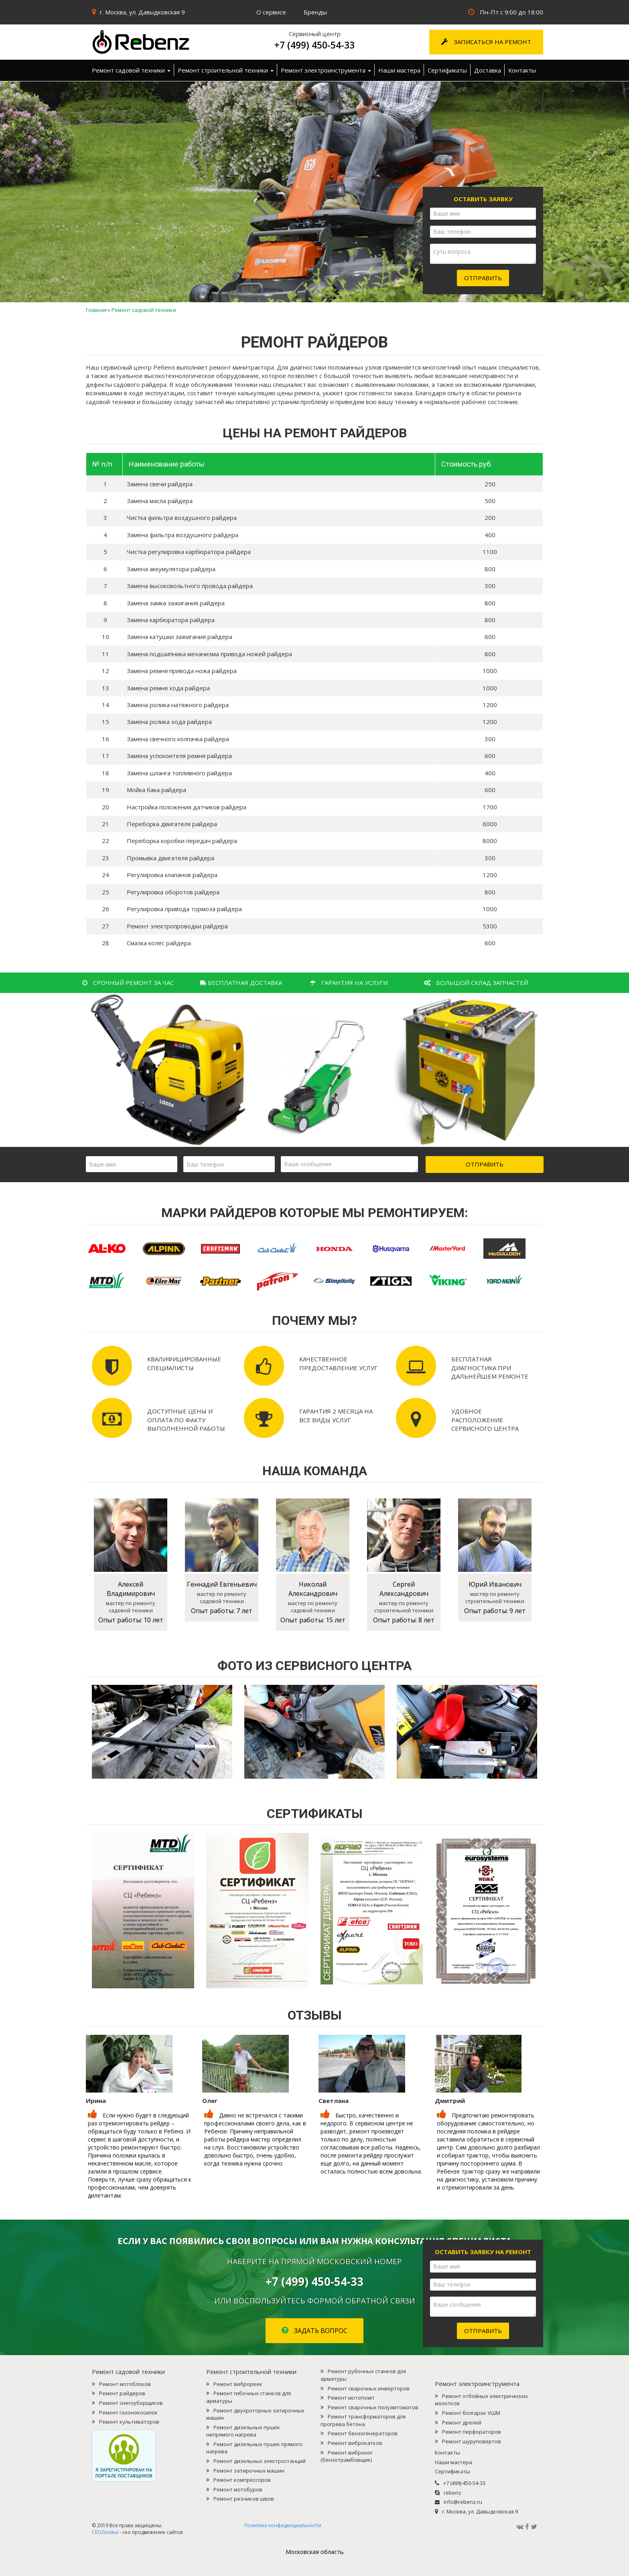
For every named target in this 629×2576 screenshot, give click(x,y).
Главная (96, 309)
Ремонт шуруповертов (471, 2441)
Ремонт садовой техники (131, 70)
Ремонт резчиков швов (243, 2498)
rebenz (452, 2492)
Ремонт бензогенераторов (363, 2433)
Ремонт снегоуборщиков (131, 2402)
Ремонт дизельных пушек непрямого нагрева (243, 2431)
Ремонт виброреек (237, 2384)
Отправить (483, 278)
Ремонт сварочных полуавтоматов (373, 2407)
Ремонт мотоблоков (125, 2384)
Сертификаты (447, 70)
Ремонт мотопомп (351, 2397)
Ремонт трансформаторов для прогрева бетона (363, 2420)
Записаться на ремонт (486, 42)
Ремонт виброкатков (355, 2443)
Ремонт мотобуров (237, 2489)
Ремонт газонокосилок (128, 2412)
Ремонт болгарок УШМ (471, 2412)
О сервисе (271, 12)
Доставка (487, 70)
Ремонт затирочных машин (248, 2470)
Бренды (315, 12)
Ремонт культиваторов (129, 2421)
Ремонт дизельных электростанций (259, 2461)
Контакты (522, 70)
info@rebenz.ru (463, 2501)
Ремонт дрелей (461, 2422)
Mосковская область (315, 2552)
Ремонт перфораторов (471, 2431)
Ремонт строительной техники (226, 70)
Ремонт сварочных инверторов (369, 2388)
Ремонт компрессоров (242, 2479)
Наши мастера (399, 70)
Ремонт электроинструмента (326, 70)
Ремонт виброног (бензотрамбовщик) (347, 2456)
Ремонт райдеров (122, 2393)
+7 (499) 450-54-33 (314, 44)
